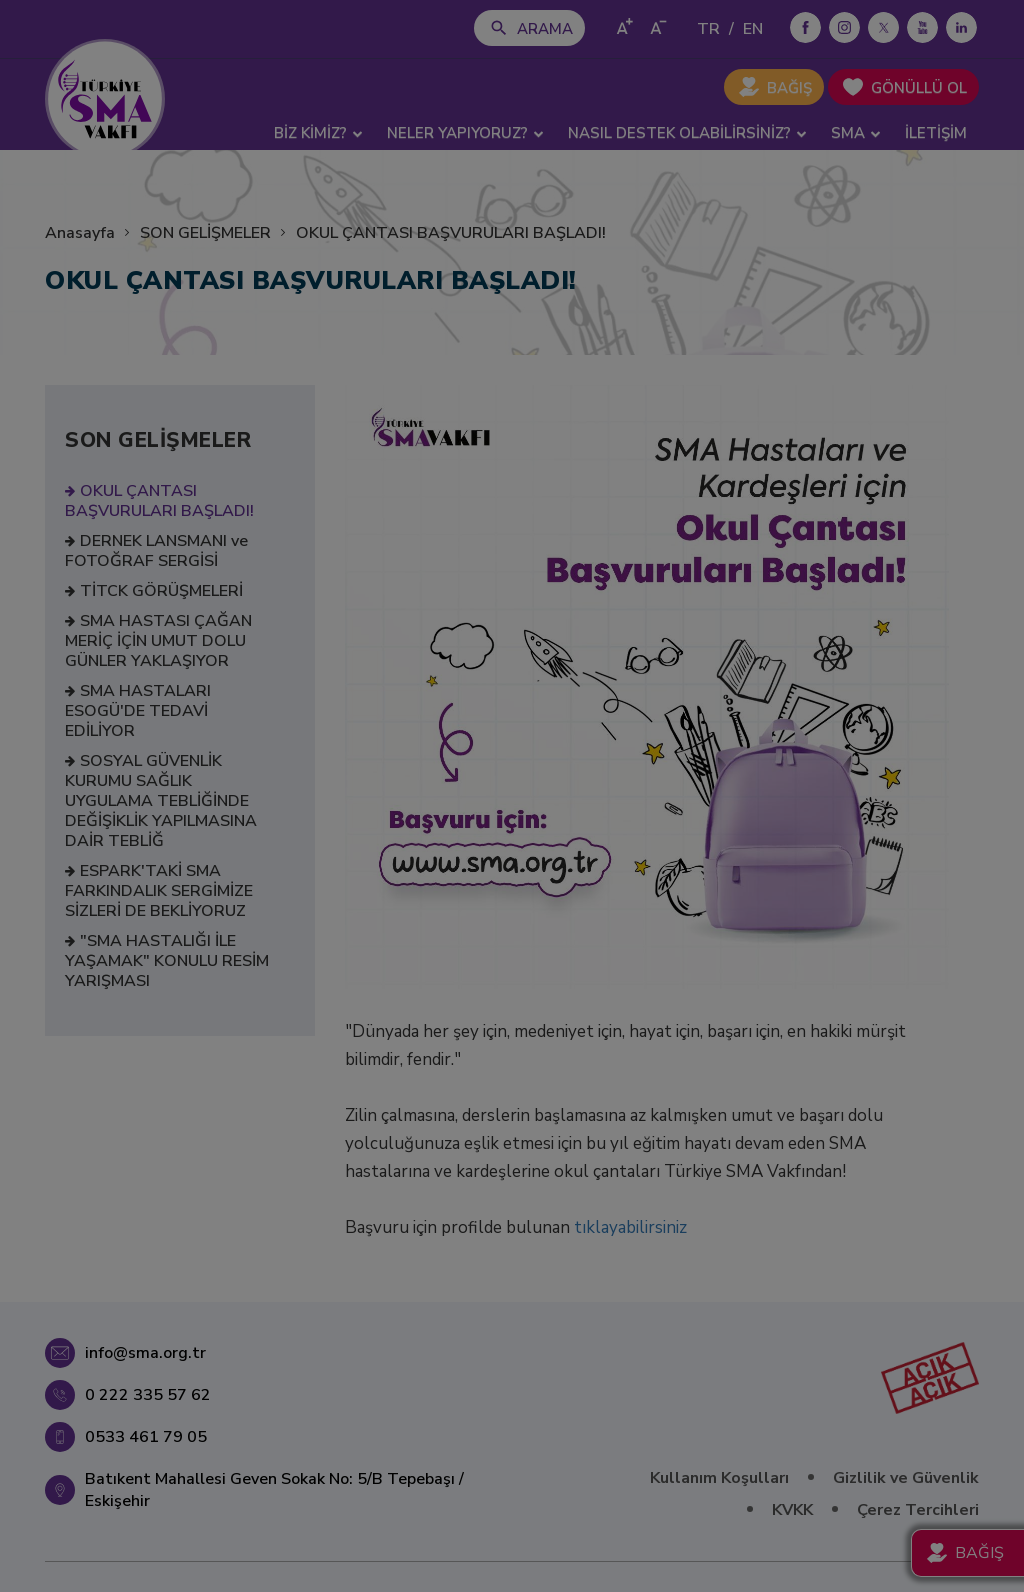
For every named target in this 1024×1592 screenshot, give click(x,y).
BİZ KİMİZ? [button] (318, 133)
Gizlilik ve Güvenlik (906, 1478)
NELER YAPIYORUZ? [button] (465, 133)
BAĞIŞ (789, 88)
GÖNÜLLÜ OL (919, 88)
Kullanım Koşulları (719, 1478)
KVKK (792, 1510)
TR (708, 29)
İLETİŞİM (936, 133)
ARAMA (545, 29)
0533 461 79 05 (146, 1437)
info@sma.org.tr (145, 1353)
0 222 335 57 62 (148, 1395)
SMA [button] (856, 133)
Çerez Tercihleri (918, 1510)
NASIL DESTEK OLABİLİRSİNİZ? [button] (687, 133)
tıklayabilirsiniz (630, 1227)
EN (753, 29)
